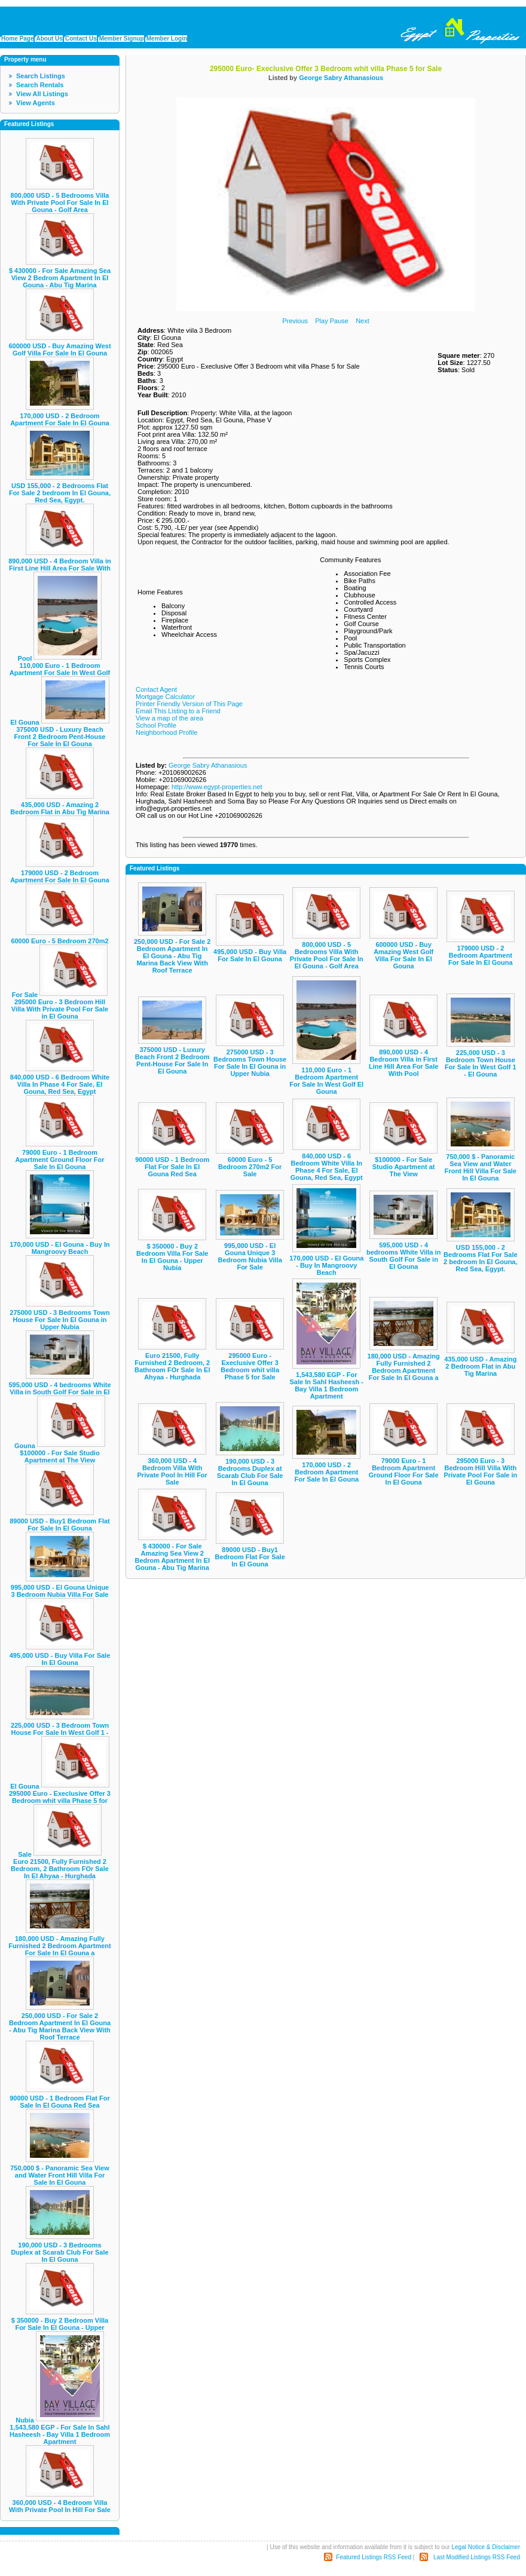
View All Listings (42, 93)
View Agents (35, 102)
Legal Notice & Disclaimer (486, 2547)
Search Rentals (39, 84)
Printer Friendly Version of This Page (189, 703)
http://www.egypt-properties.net (217, 786)
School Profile (156, 725)
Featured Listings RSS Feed (373, 2557)
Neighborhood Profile (166, 732)
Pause (339, 320)
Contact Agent (156, 689)
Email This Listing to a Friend (178, 710)
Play (321, 320)
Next (362, 320)
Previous (295, 320)
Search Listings (40, 75)
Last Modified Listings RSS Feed (476, 2557)
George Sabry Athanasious (341, 77)
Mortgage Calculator (165, 696)
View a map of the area (169, 718)
